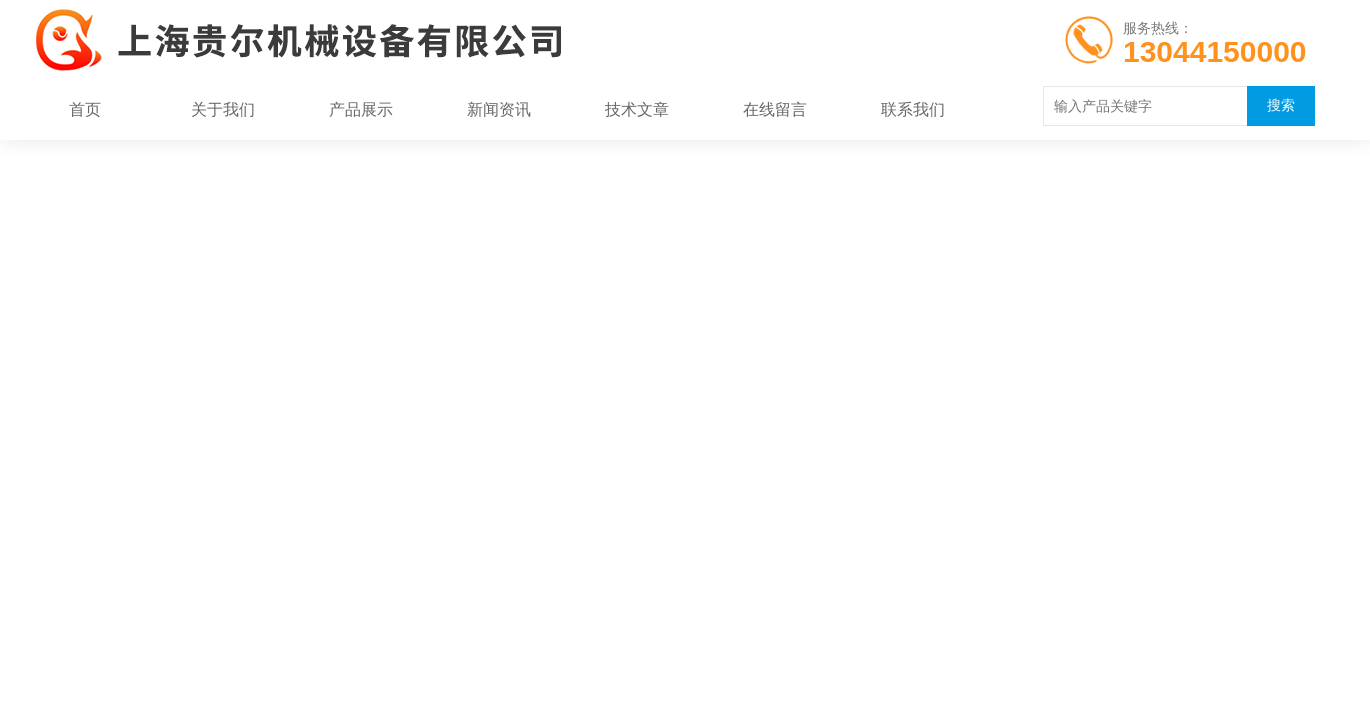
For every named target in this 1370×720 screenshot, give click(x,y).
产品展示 (361, 109)
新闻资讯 (499, 109)
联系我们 (913, 109)
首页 (85, 109)
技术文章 (637, 109)
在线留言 (775, 109)
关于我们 (223, 109)
